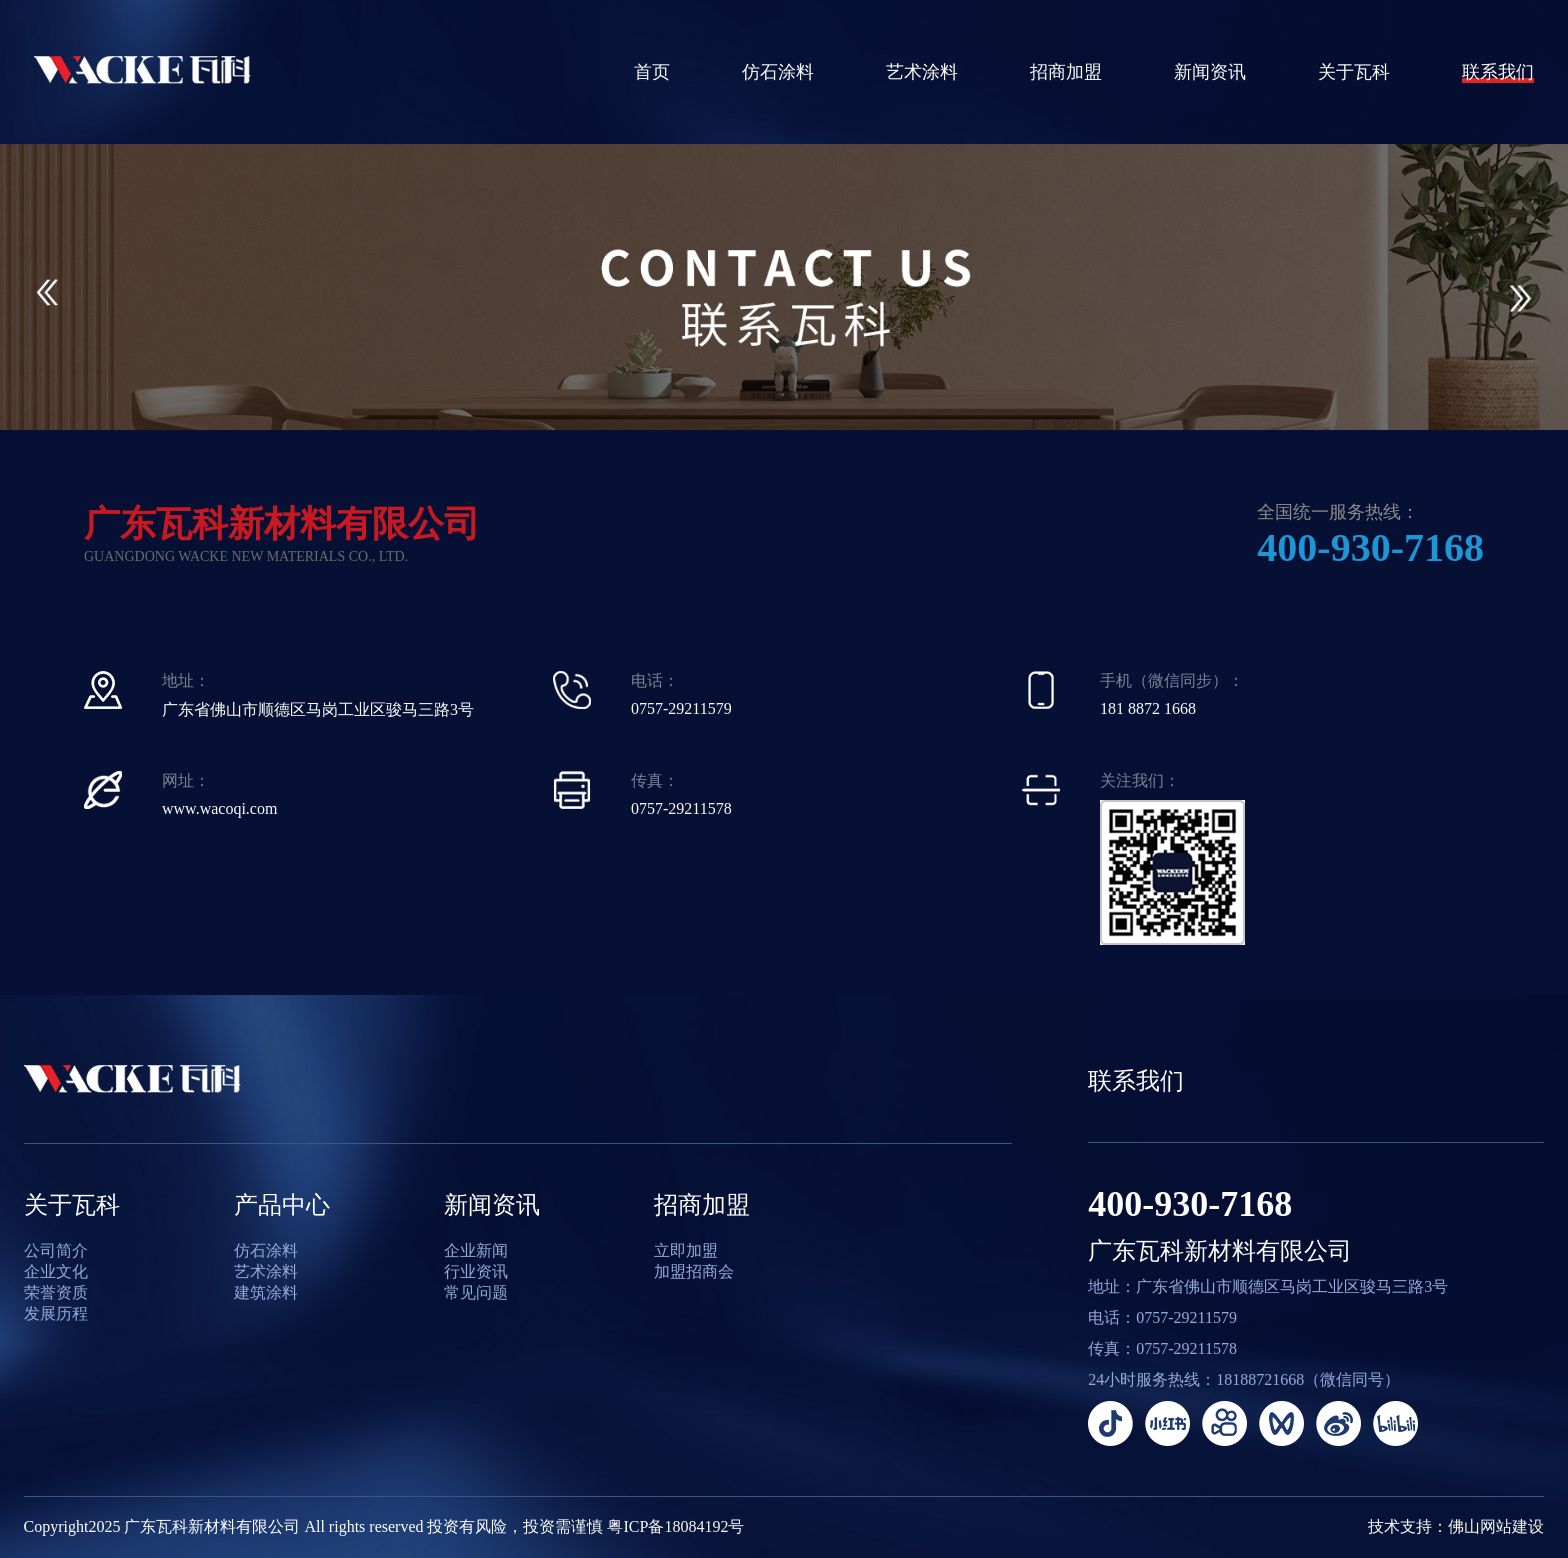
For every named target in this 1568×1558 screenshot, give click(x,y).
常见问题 (476, 1292)
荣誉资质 (56, 1292)
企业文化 (56, 1271)
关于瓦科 (1354, 72)
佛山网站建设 (1496, 1526)
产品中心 (282, 1205)
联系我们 (1498, 72)
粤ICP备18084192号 (675, 1526)
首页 (652, 72)
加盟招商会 (694, 1271)
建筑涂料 (266, 1292)
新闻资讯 (1210, 72)
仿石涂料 (778, 72)
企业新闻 (476, 1250)
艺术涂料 (922, 72)
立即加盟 (686, 1250)
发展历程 (56, 1313)
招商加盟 (1066, 72)
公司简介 (56, 1250)
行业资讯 (476, 1271)
